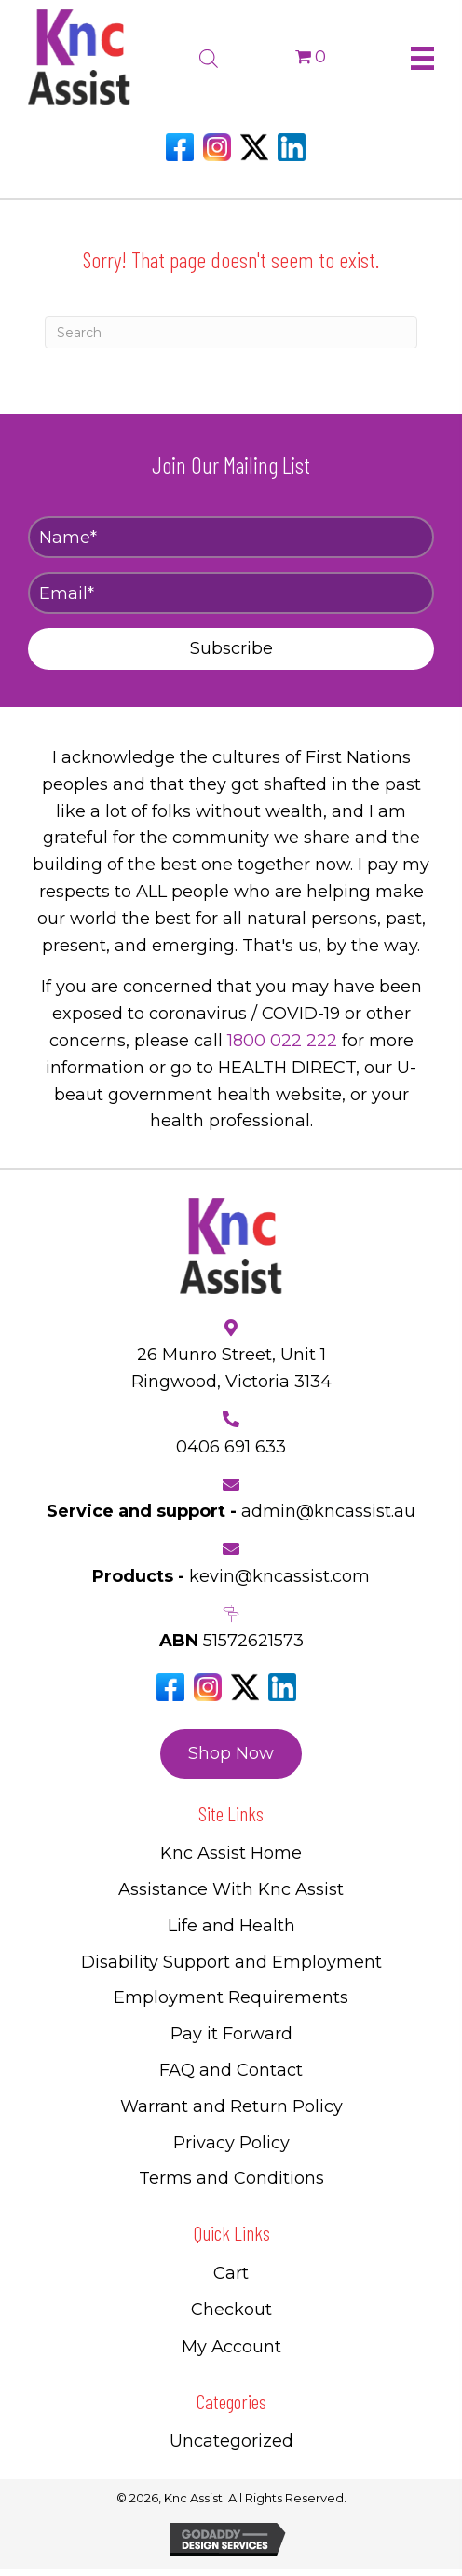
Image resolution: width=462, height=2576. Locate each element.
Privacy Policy (231, 2143)
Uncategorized (231, 2441)
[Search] (231, 332)
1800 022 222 (282, 1040)
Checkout (231, 2309)
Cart (231, 2273)
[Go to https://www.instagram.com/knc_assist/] (217, 147)
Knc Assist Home (231, 1853)
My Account (231, 2347)
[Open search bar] (208, 56)
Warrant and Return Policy (231, 2106)
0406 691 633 (231, 1447)
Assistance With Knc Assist (231, 1889)
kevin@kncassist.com (279, 1576)
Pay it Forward (231, 2034)
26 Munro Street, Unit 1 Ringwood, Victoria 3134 (231, 1368)
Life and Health (231, 1925)
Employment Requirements (231, 1997)
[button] (231, 649)
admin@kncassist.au (328, 1511)
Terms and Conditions (231, 2178)
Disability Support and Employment (231, 1962)
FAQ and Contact (231, 2070)
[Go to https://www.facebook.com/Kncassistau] (180, 147)
